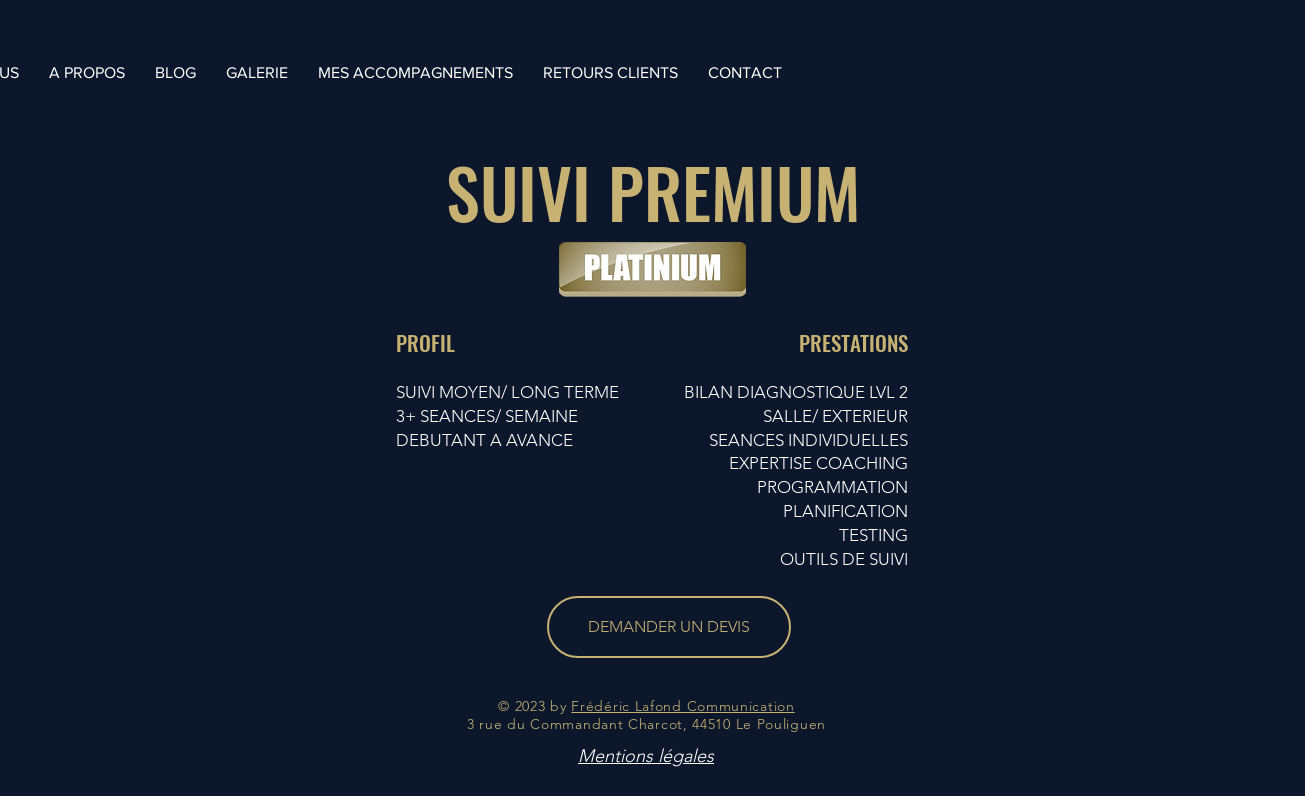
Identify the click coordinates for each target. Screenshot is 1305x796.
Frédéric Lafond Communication (682, 706)
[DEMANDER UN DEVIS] (669, 627)
